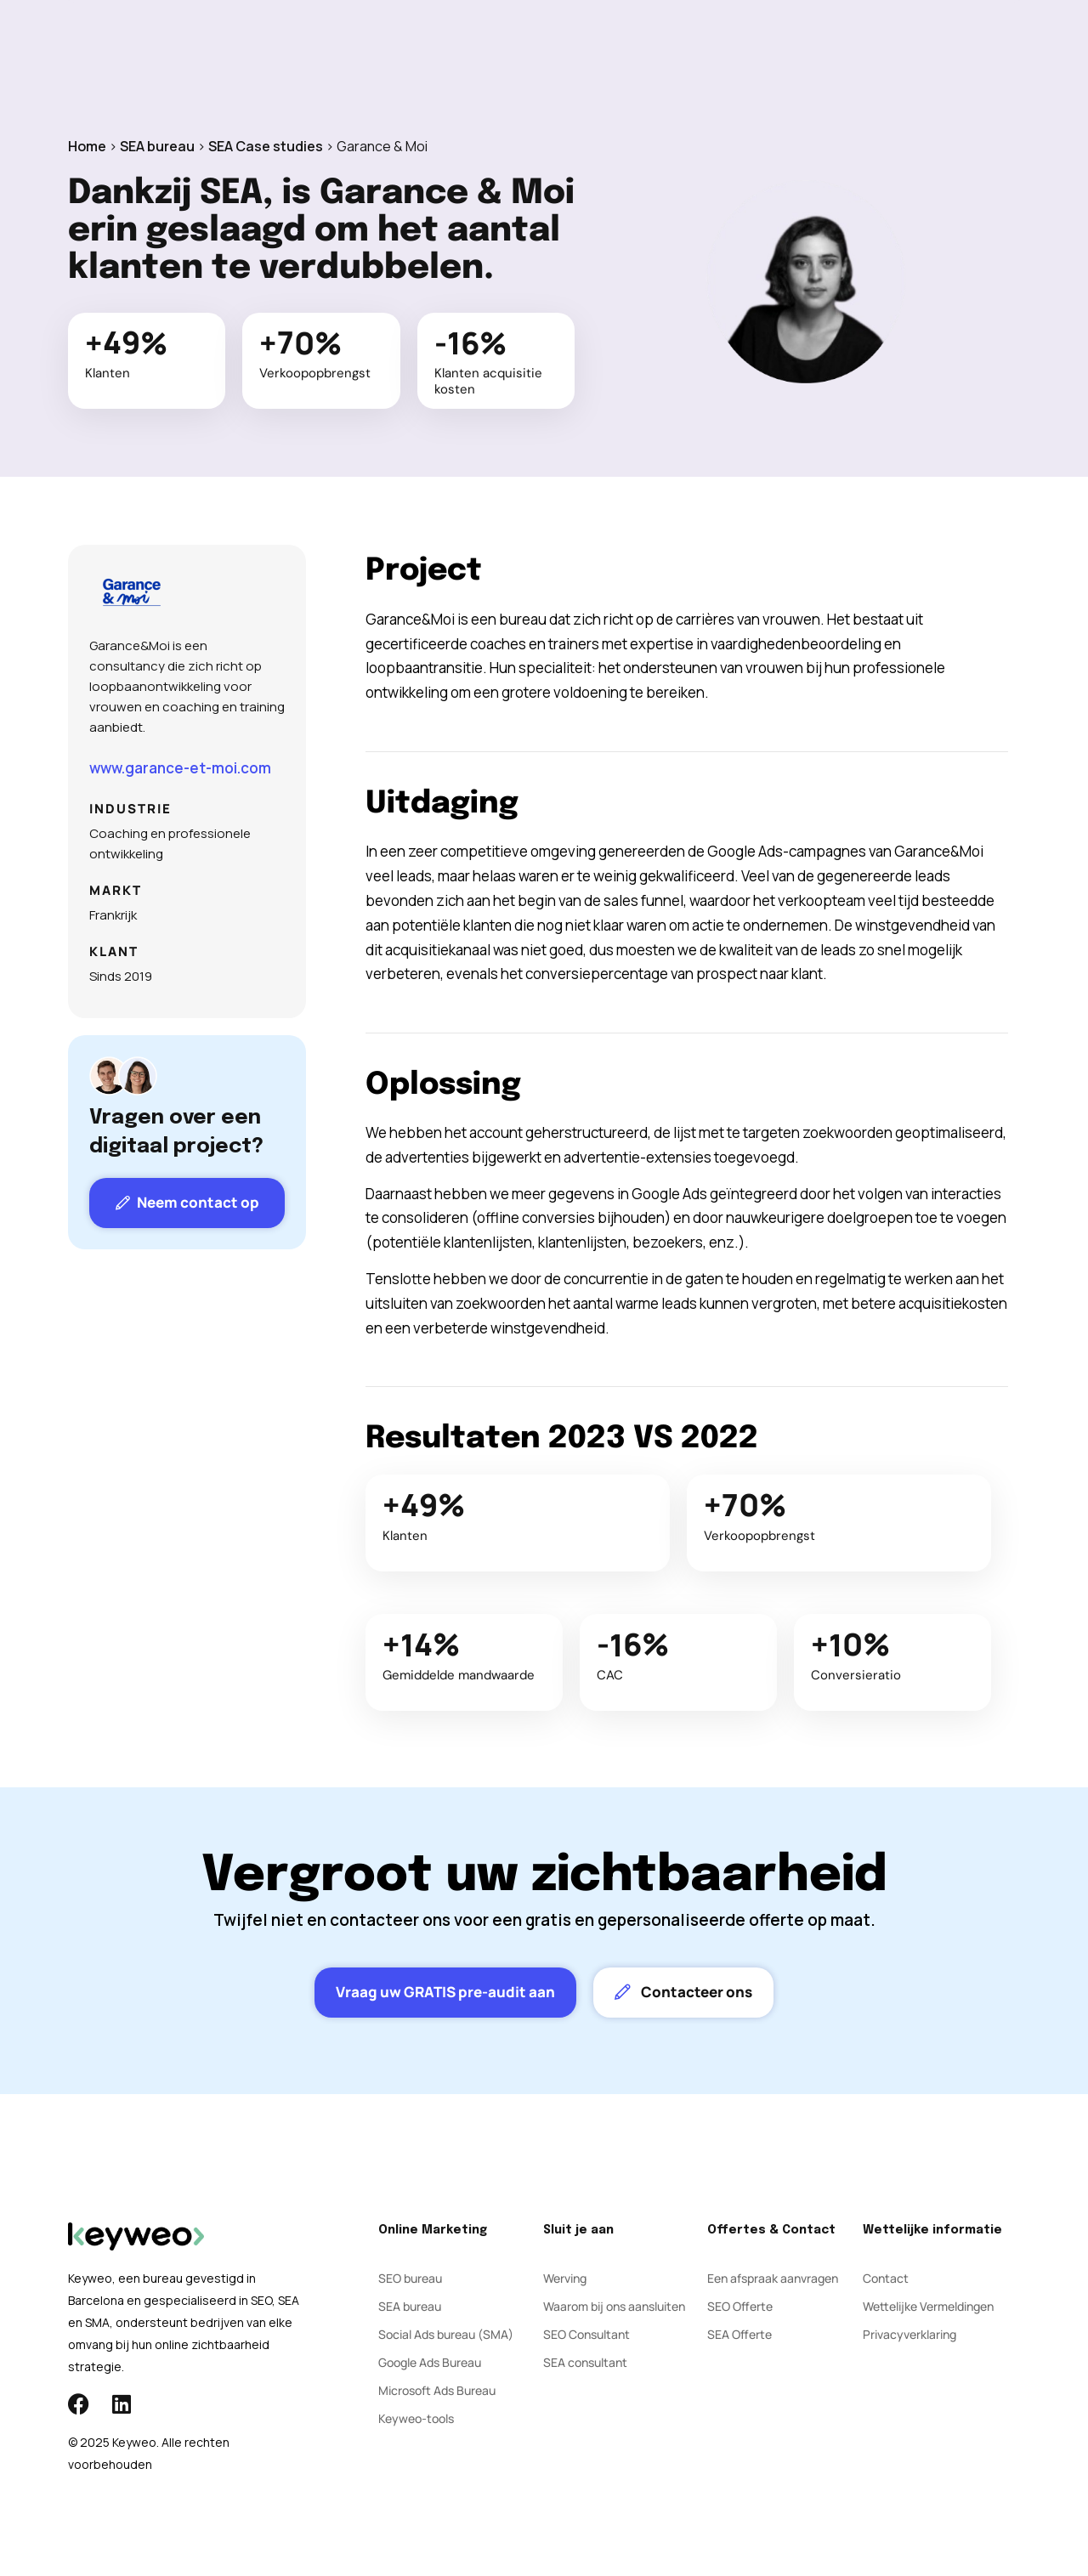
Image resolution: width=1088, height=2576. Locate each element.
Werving (564, 2278)
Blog (649, 50)
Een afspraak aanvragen (772, 2278)
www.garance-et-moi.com (180, 768)
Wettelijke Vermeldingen (928, 2306)
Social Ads (502, 50)
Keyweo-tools (416, 2418)
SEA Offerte (739, 2334)
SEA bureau (157, 146)
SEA (429, 50)
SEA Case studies (265, 146)
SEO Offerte (740, 2306)
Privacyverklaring (909, 2334)
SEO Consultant (586, 2334)
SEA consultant (585, 2362)
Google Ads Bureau (429, 2362)
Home (87, 146)
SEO (377, 50)
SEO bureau (410, 2278)
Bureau (585, 50)
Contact (718, 50)
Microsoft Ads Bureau (437, 2390)
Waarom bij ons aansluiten (614, 2306)
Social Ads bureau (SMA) (445, 2334)
